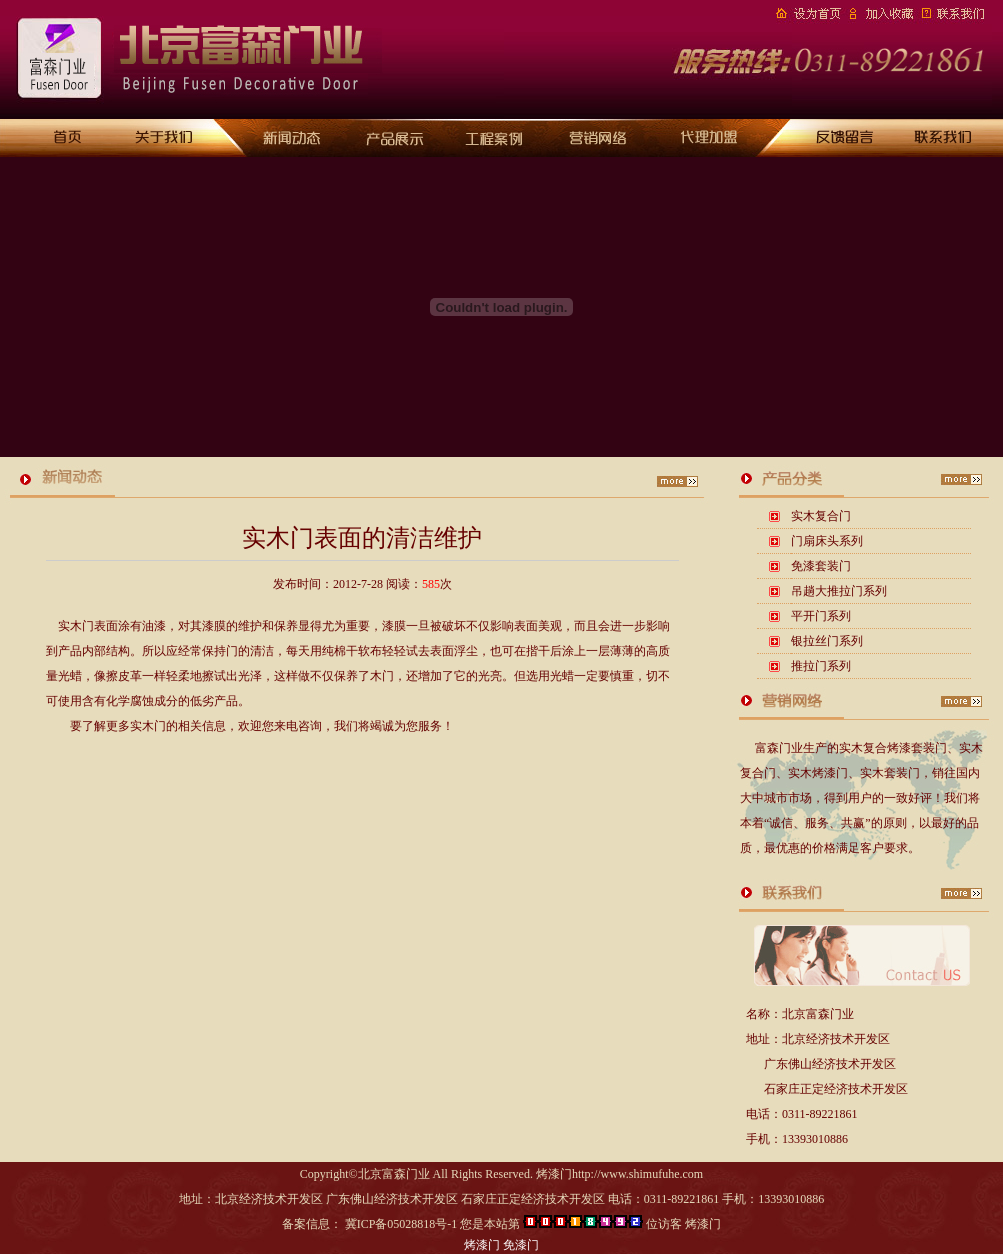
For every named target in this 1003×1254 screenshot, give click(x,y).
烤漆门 (482, 1245)
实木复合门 (821, 516)
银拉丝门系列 (827, 641)
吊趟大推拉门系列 (839, 591)
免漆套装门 (821, 566)
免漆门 (521, 1245)
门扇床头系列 (827, 541)
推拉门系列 (821, 666)
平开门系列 (821, 616)
